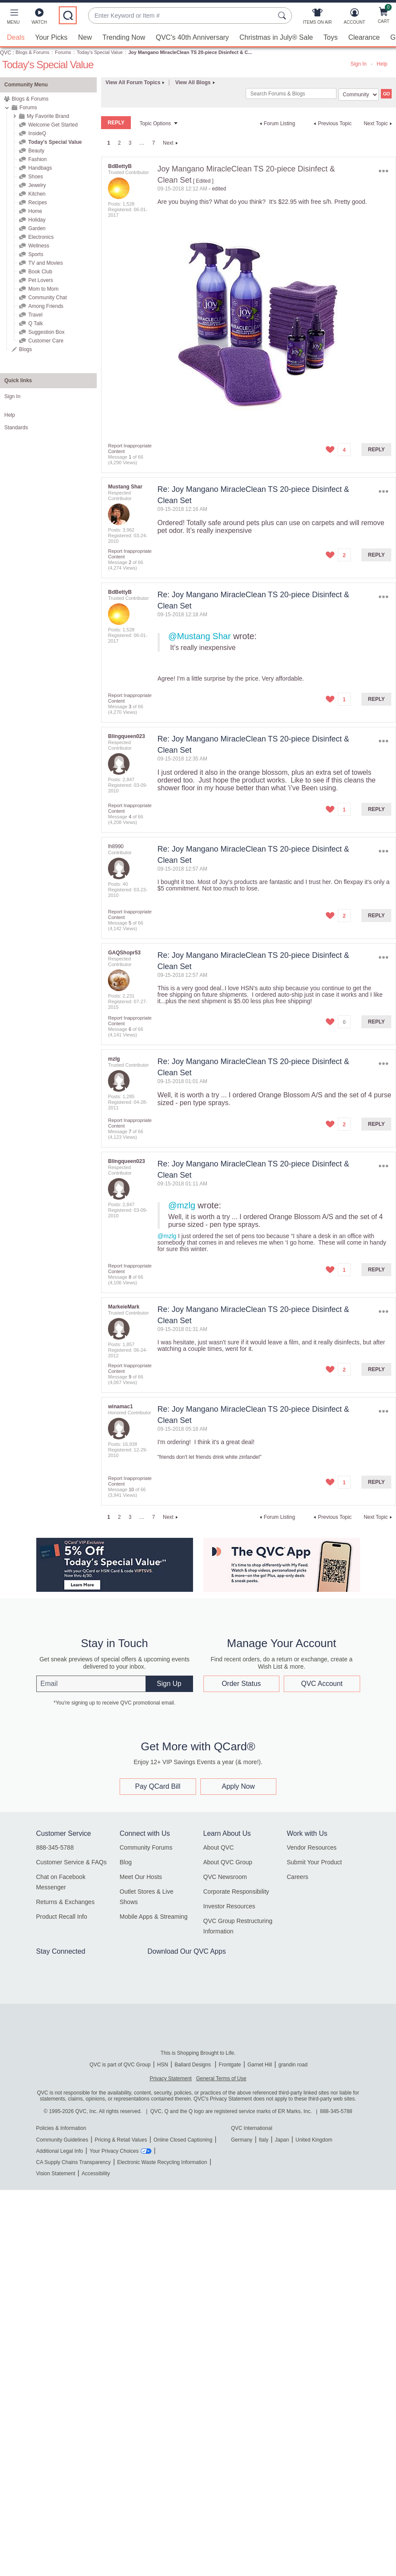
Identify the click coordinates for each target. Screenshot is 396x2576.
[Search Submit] (283, 15)
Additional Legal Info (59, 2151)
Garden (36, 228)
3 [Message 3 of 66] (130, 706)
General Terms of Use (221, 2078)
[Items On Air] (317, 18)
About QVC (218, 1847)
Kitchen (36, 194)
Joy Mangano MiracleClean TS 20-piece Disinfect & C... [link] (190, 52)
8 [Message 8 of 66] (130, 1277)
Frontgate (230, 2065)
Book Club (40, 272)
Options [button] (383, 170)
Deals (16, 37)
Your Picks (51, 37)
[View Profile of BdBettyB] (120, 166)
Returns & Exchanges (65, 1901)
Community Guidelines (62, 2140)
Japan (282, 2140)
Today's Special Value (100, 52)
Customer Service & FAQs (71, 1862)
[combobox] (181, 16)
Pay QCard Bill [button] (158, 1786)
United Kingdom (313, 2140)
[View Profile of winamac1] (120, 1407)
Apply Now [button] (238, 1786)
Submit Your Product (314, 1862)
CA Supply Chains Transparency (73, 2162)
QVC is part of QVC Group (119, 2065)
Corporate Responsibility (236, 1891)
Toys (330, 37)
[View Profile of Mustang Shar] (125, 487)
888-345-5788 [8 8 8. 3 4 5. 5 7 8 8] (336, 2111)
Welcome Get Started (53, 125)
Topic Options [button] (155, 123)
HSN (162, 2065)
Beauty (36, 151)
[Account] (354, 18)
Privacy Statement (171, 2078)
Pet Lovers (40, 280)
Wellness (38, 246)
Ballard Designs (193, 2065)
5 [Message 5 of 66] (130, 922)
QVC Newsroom (225, 1876)
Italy (263, 2140)
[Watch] (39, 18)
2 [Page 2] (119, 143)
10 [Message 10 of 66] (131, 1489)
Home (35, 211)
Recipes (37, 203)
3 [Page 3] (130, 143)
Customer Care (45, 341)
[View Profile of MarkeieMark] (123, 1307)
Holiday (36, 220)
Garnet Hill (259, 2065)
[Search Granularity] (359, 95)
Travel (35, 315)
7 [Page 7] (153, 143)
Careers (297, 1876)
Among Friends (45, 306)
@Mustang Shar (199, 636)
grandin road (293, 2065)
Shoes (35, 177)
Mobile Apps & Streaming (153, 1916)
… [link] (141, 143)
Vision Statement (56, 2173)
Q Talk (35, 323)
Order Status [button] (241, 1683)
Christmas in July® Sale (276, 37)
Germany (241, 2140)
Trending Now (123, 37)
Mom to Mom (43, 289)
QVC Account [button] (321, 1683)
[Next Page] (171, 143)
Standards (16, 428)
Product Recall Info (61, 1916)
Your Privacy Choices (114, 2151)
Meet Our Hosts (141, 1876)
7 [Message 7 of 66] (130, 1131)
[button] (13, 18)
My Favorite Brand (48, 116)
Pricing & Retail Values (121, 2140)
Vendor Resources (311, 1847)
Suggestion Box (46, 332)
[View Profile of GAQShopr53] (124, 953)
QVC (5, 53)
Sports (35, 254)
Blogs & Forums (32, 52)
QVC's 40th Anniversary (192, 37)
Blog (126, 1862)
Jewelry (37, 185)
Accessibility (96, 2173)
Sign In (359, 64)
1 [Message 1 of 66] (130, 456)
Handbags (40, 168)
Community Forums (146, 1847)
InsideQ (37, 133)
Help (382, 64)
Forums (63, 52)
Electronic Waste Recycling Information (162, 2162)
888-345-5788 (55, 1847)
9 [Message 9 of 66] (130, 1376)
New (85, 37)
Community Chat (47, 298)
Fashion (37, 159)
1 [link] (108, 143)
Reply (376, 450)
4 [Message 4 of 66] (130, 816)
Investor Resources (229, 1906)
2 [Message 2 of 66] (130, 562)
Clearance (364, 37)
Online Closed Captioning (182, 2140)
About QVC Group (228, 1862)
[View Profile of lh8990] (116, 846)
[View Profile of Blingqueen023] (126, 736)
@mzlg (182, 1205)
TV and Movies (45, 263)
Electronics (41, 237)
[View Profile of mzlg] (114, 1059)
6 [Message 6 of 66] (130, 1029)
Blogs (25, 349)
